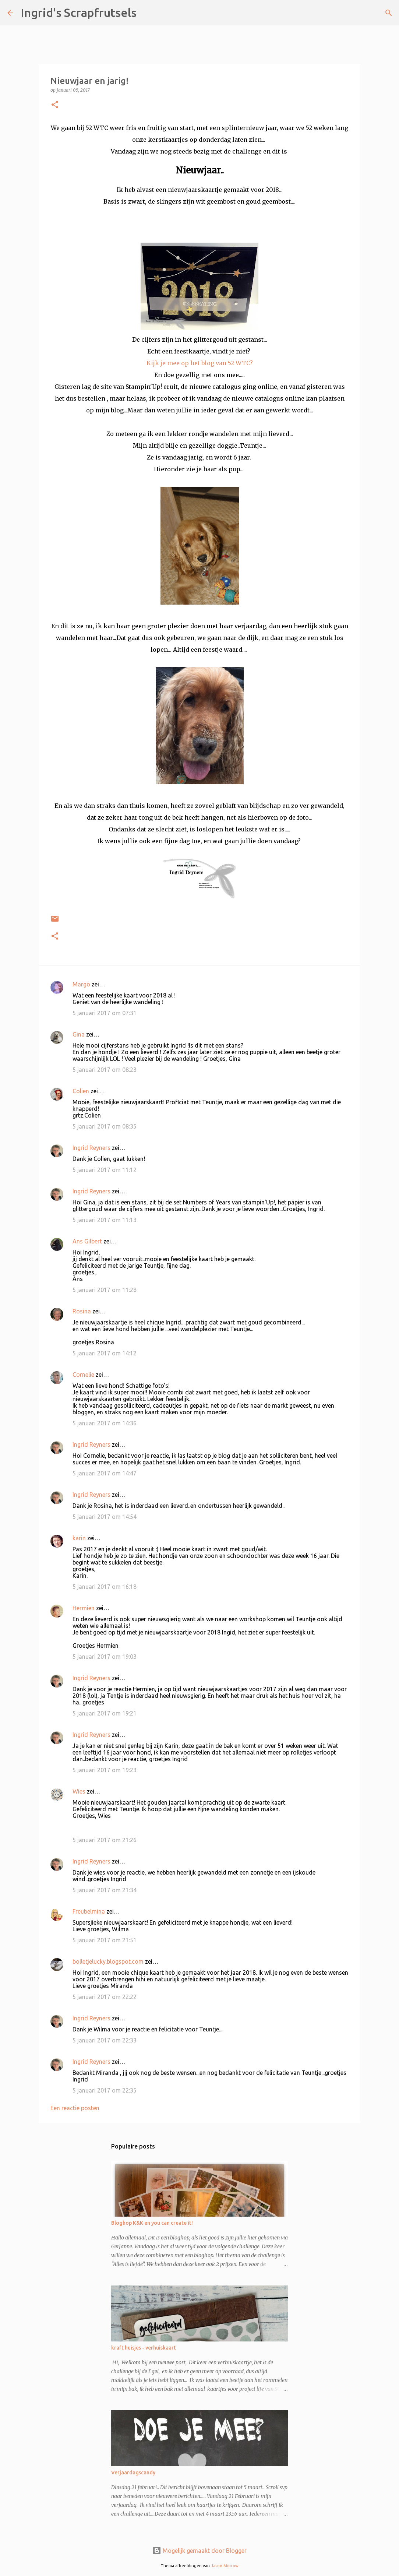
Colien (81, 1091)
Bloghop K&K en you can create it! (152, 2223)
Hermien (84, 1608)
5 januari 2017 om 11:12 (105, 1169)
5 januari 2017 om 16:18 (105, 1586)
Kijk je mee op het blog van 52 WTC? (199, 363)
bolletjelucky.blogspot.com (108, 1961)
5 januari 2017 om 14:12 (105, 1353)
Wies (79, 1791)
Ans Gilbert (88, 1241)
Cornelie (83, 1374)
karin (79, 1538)
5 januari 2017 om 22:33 (105, 2040)
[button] (54, 105)
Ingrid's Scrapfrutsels (79, 12)
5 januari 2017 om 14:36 (105, 1423)
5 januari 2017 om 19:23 (105, 1770)
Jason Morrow (225, 2565)
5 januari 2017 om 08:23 (105, 1069)
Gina (79, 1034)
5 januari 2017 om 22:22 (105, 1996)
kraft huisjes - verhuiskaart (143, 2348)
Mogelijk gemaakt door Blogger (199, 2550)
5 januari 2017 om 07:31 (105, 1013)
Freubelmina (89, 1911)
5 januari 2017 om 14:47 (105, 1473)
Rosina (82, 1311)
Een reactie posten (74, 2108)
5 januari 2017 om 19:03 (105, 1656)
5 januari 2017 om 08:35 (105, 1126)
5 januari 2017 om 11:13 (105, 1220)
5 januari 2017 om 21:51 (105, 1940)
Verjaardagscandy (133, 2472)
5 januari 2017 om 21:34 (105, 1890)
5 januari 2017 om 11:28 (105, 1290)
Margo (81, 984)
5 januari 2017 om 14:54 (105, 1516)
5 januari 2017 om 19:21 (105, 1713)
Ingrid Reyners (91, 1147)
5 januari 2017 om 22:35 (105, 2090)
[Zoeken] (146, 13)
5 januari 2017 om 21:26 (105, 1840)
